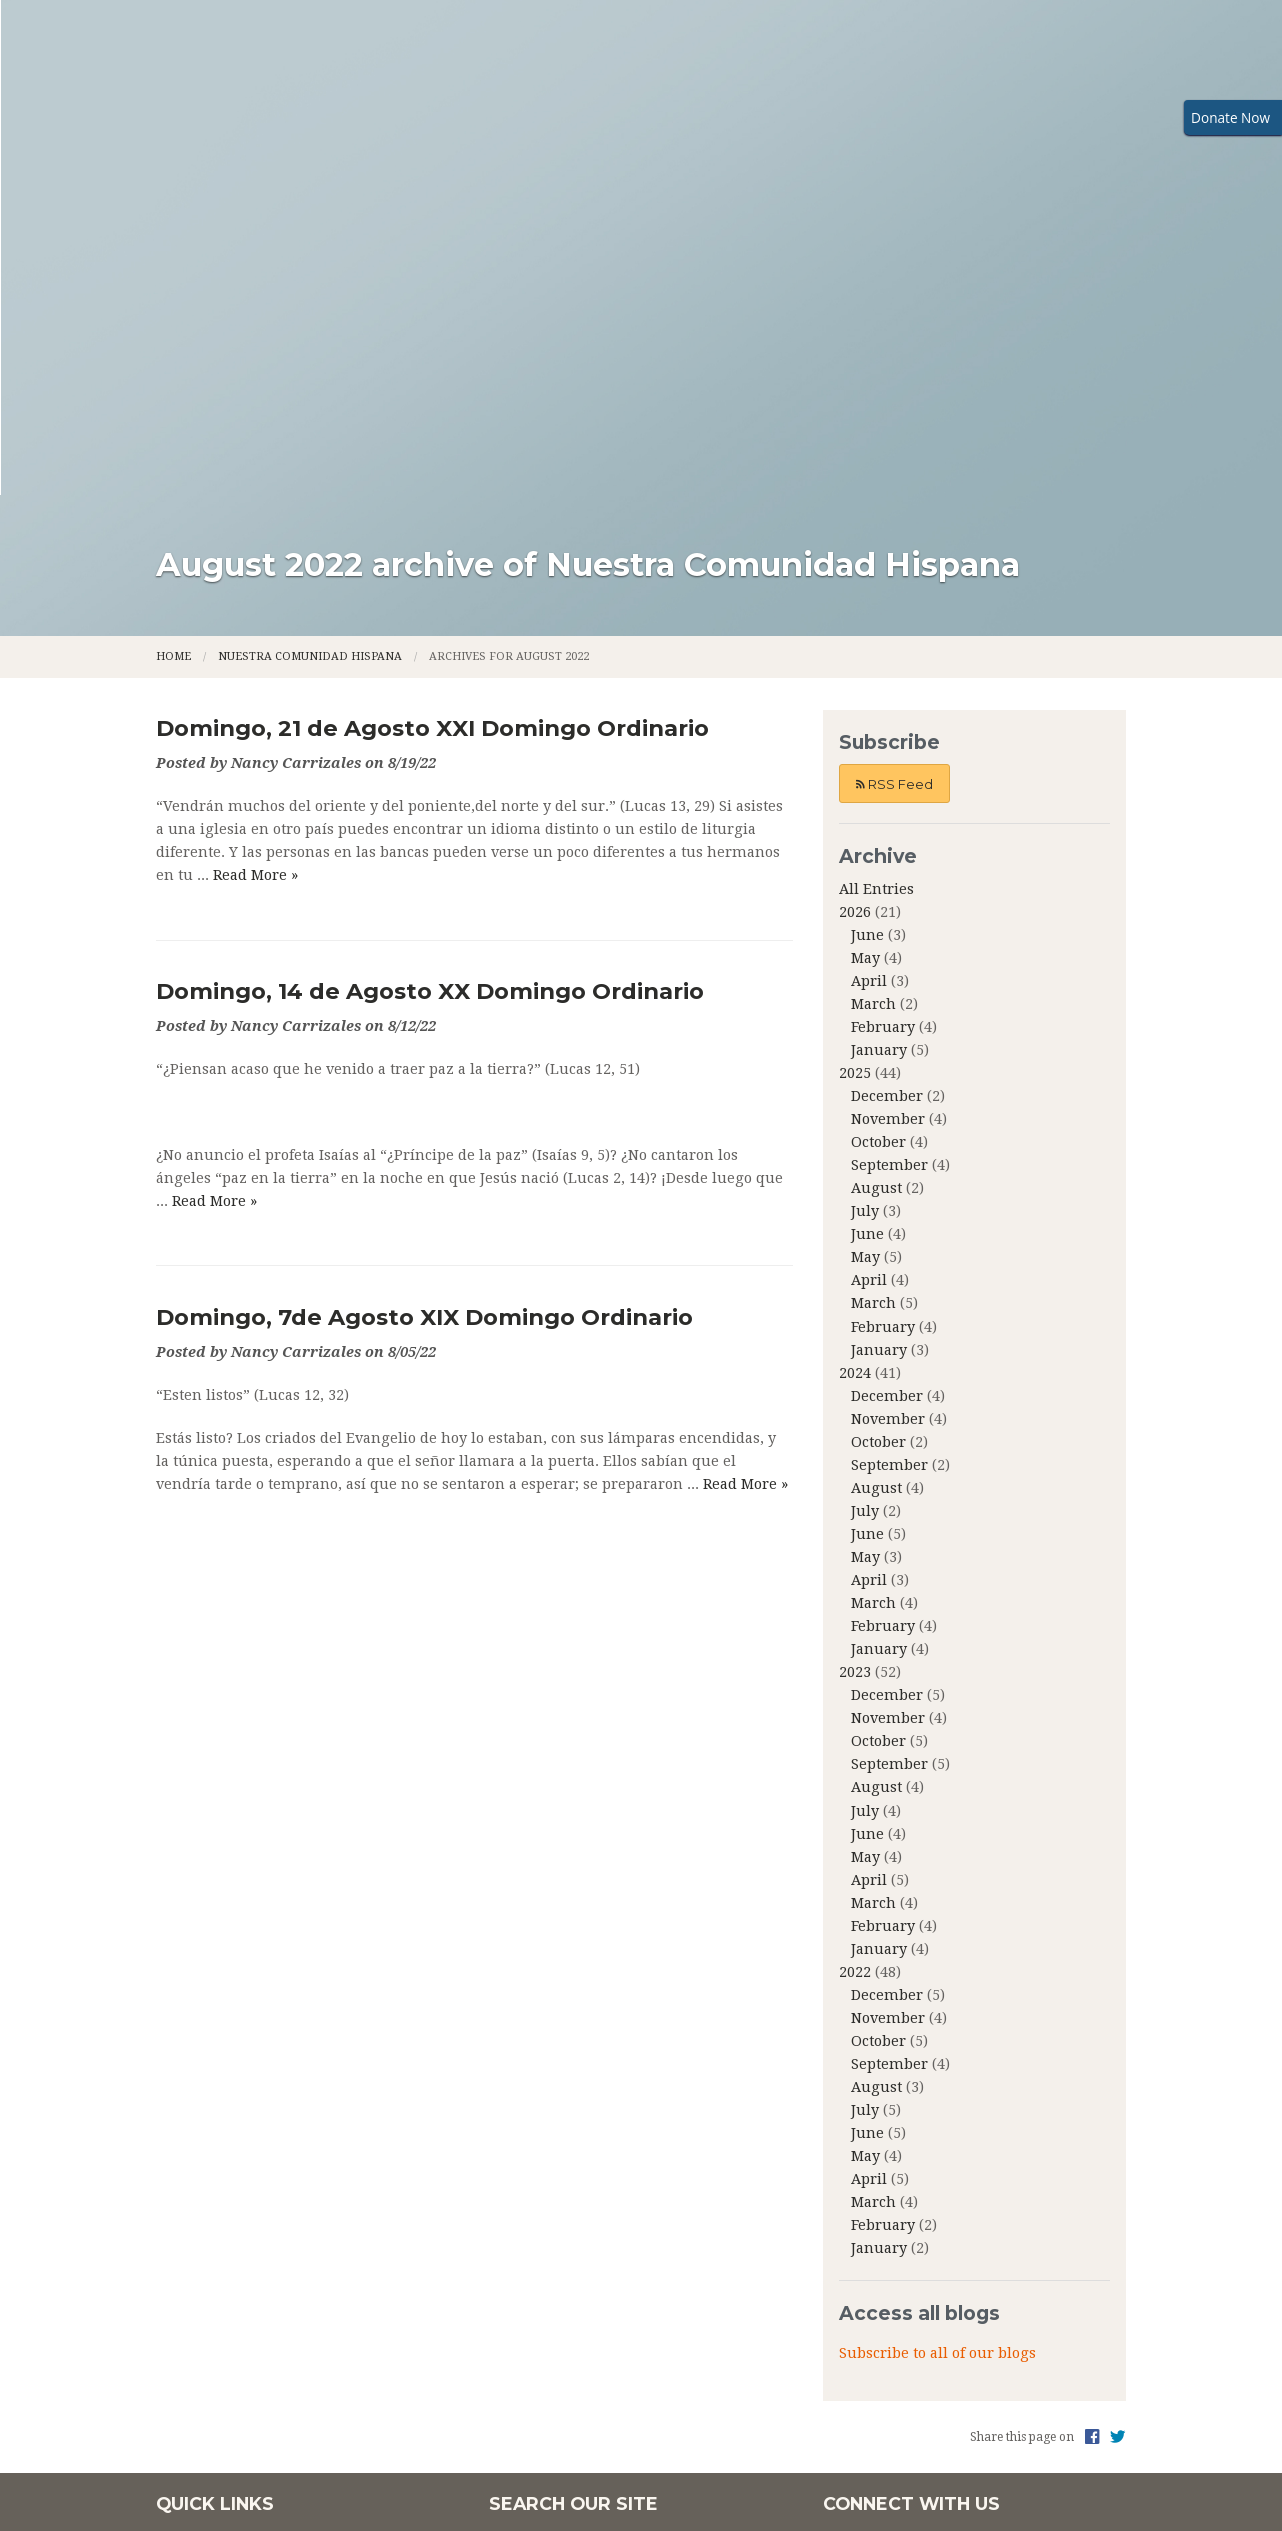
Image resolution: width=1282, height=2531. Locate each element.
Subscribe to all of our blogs (937, 2043)
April (869, 671)
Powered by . (884, 2385)
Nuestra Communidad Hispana (996, 138)
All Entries (876, 579)
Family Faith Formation (477, 138)
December (887, 786)
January (879, 740)
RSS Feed (894, 474)
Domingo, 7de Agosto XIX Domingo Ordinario (424, 1007)
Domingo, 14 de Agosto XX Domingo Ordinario (430, 681)
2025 (855, 763)
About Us (299, 138)
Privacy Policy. (993, 2385)
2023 (855, 1362)
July (865, 901)
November (888, 809)
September (889, 855)
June (867, 625)
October (878, 832)
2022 (855, 1662)
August (876, 878)
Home (220, 138)
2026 (855, 602)
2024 (855, 1063)
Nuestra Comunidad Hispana (310, 346)
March (873, 694)
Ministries (657, 138)
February (883, 717)
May (865, 648)
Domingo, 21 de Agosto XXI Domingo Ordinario (432, 418)
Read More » (255, 565)
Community (787, 138)
